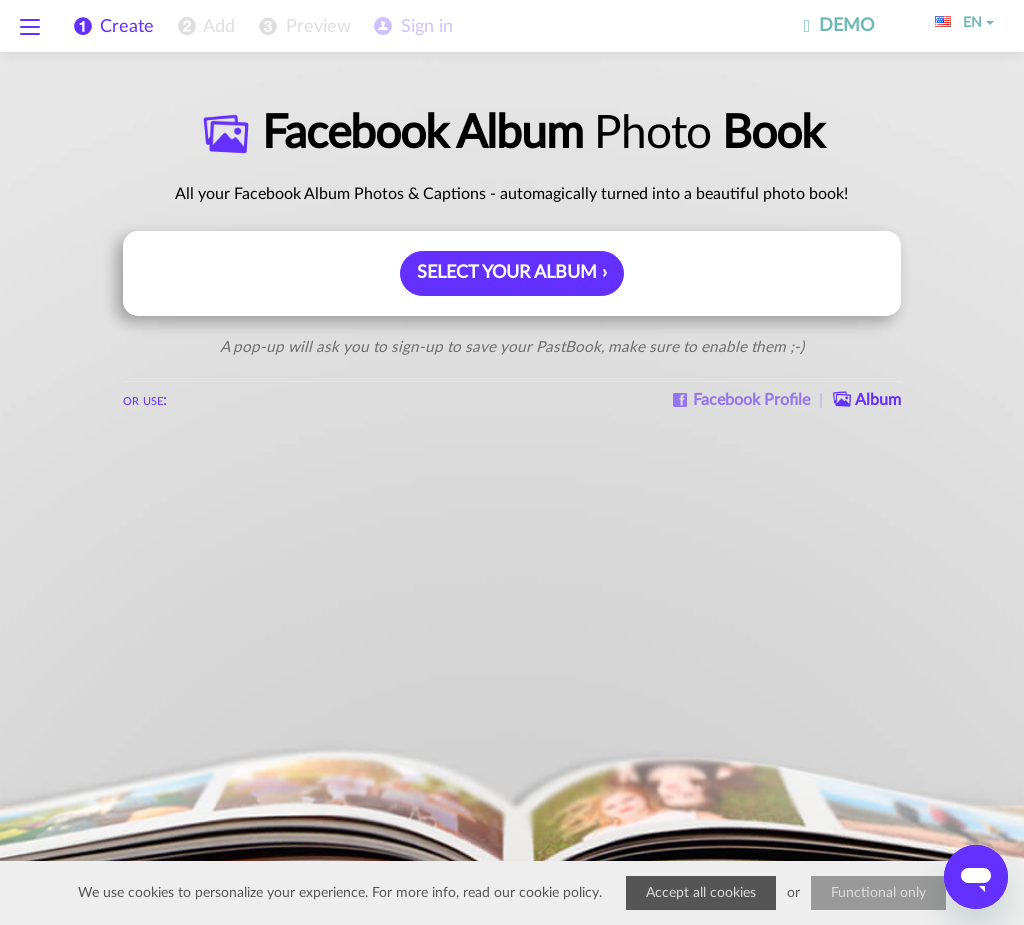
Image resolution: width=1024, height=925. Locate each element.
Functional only (878, 893)
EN (964, 23)
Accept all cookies (701, 893)
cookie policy (559, 893)
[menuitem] (204, 27)
